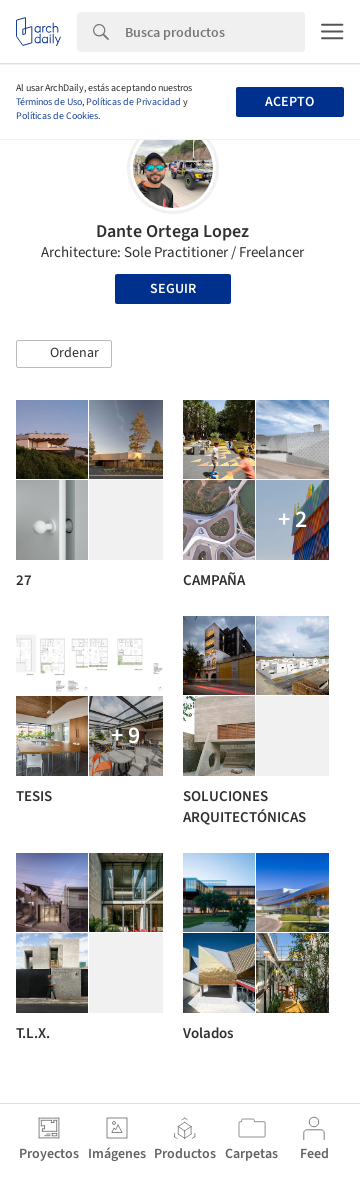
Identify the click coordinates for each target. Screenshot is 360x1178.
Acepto (289, 102)
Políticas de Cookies (57, 116)
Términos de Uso (49, 102)
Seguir (173, 289)
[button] (64, 354)
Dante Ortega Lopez (172, 231)
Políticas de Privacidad (133, 102)
